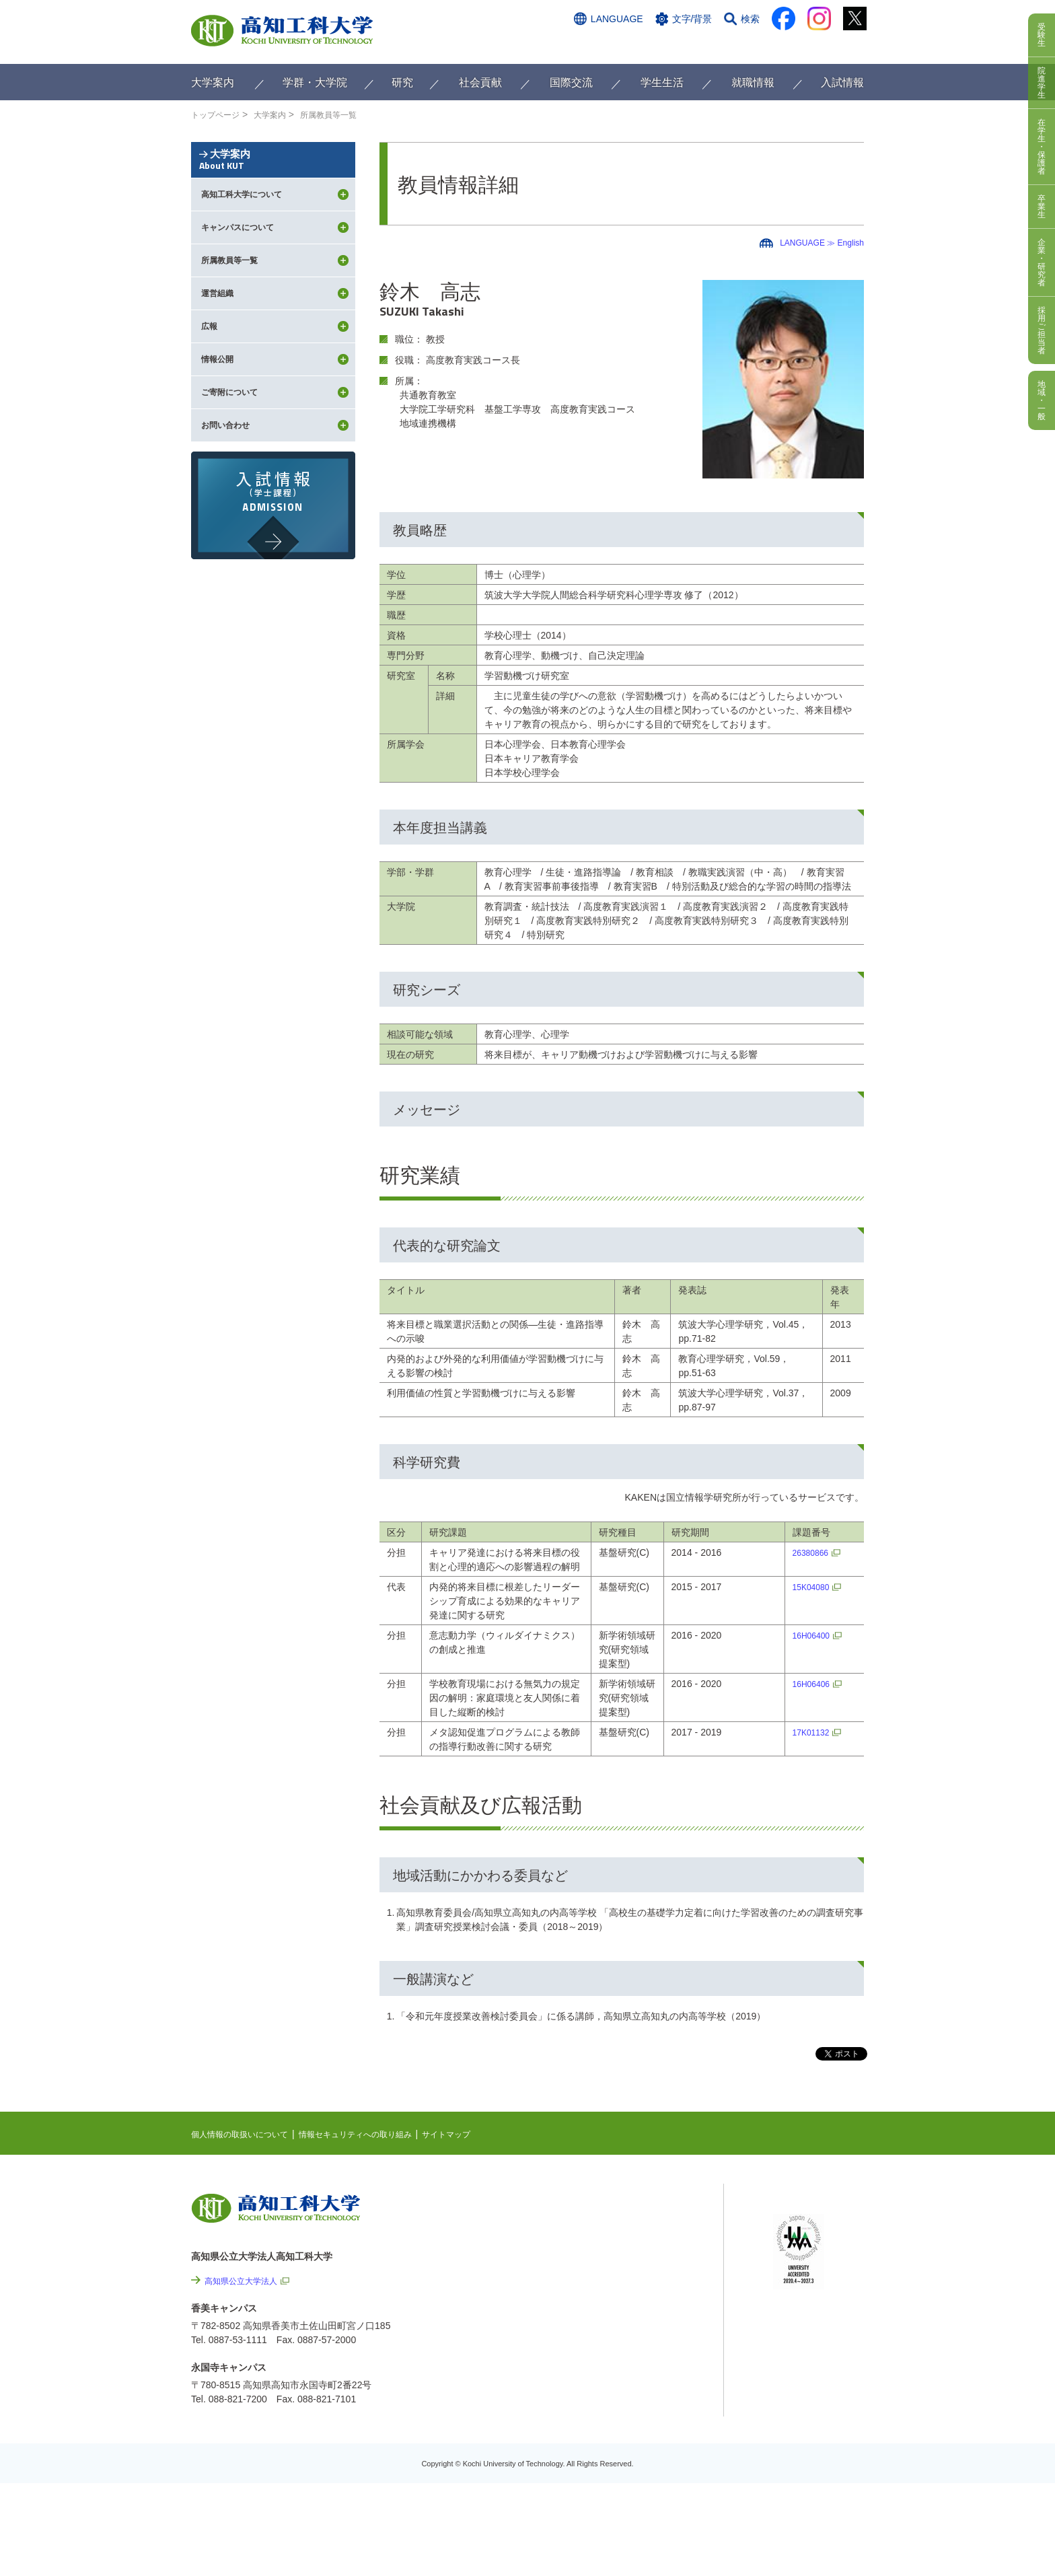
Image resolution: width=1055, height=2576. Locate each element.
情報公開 (641, 2377)
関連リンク (626, 2269)
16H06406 (812, 1683)
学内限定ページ (806, 2263)
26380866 (811, 1552)
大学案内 (280, 114)
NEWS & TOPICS (640, 2207)
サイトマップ (485, 2133)
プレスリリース (655, 2413)
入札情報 (641, 2486)
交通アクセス (594, 45)
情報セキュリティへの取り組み (381, 2133)
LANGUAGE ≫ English (815, 242)
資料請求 (731, 45)
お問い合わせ (667, 45)
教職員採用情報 (655, 2450)
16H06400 (812, 1635)
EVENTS (622, 2228)
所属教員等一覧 (346, 114)
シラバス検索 (801, 2221)
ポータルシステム (810, 2242)
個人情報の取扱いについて (247, 2133)
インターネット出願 (808, 45)
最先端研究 (626, 2249)
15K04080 (811, 1586)
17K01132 (811, 1732)
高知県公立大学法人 (247, 2280)
